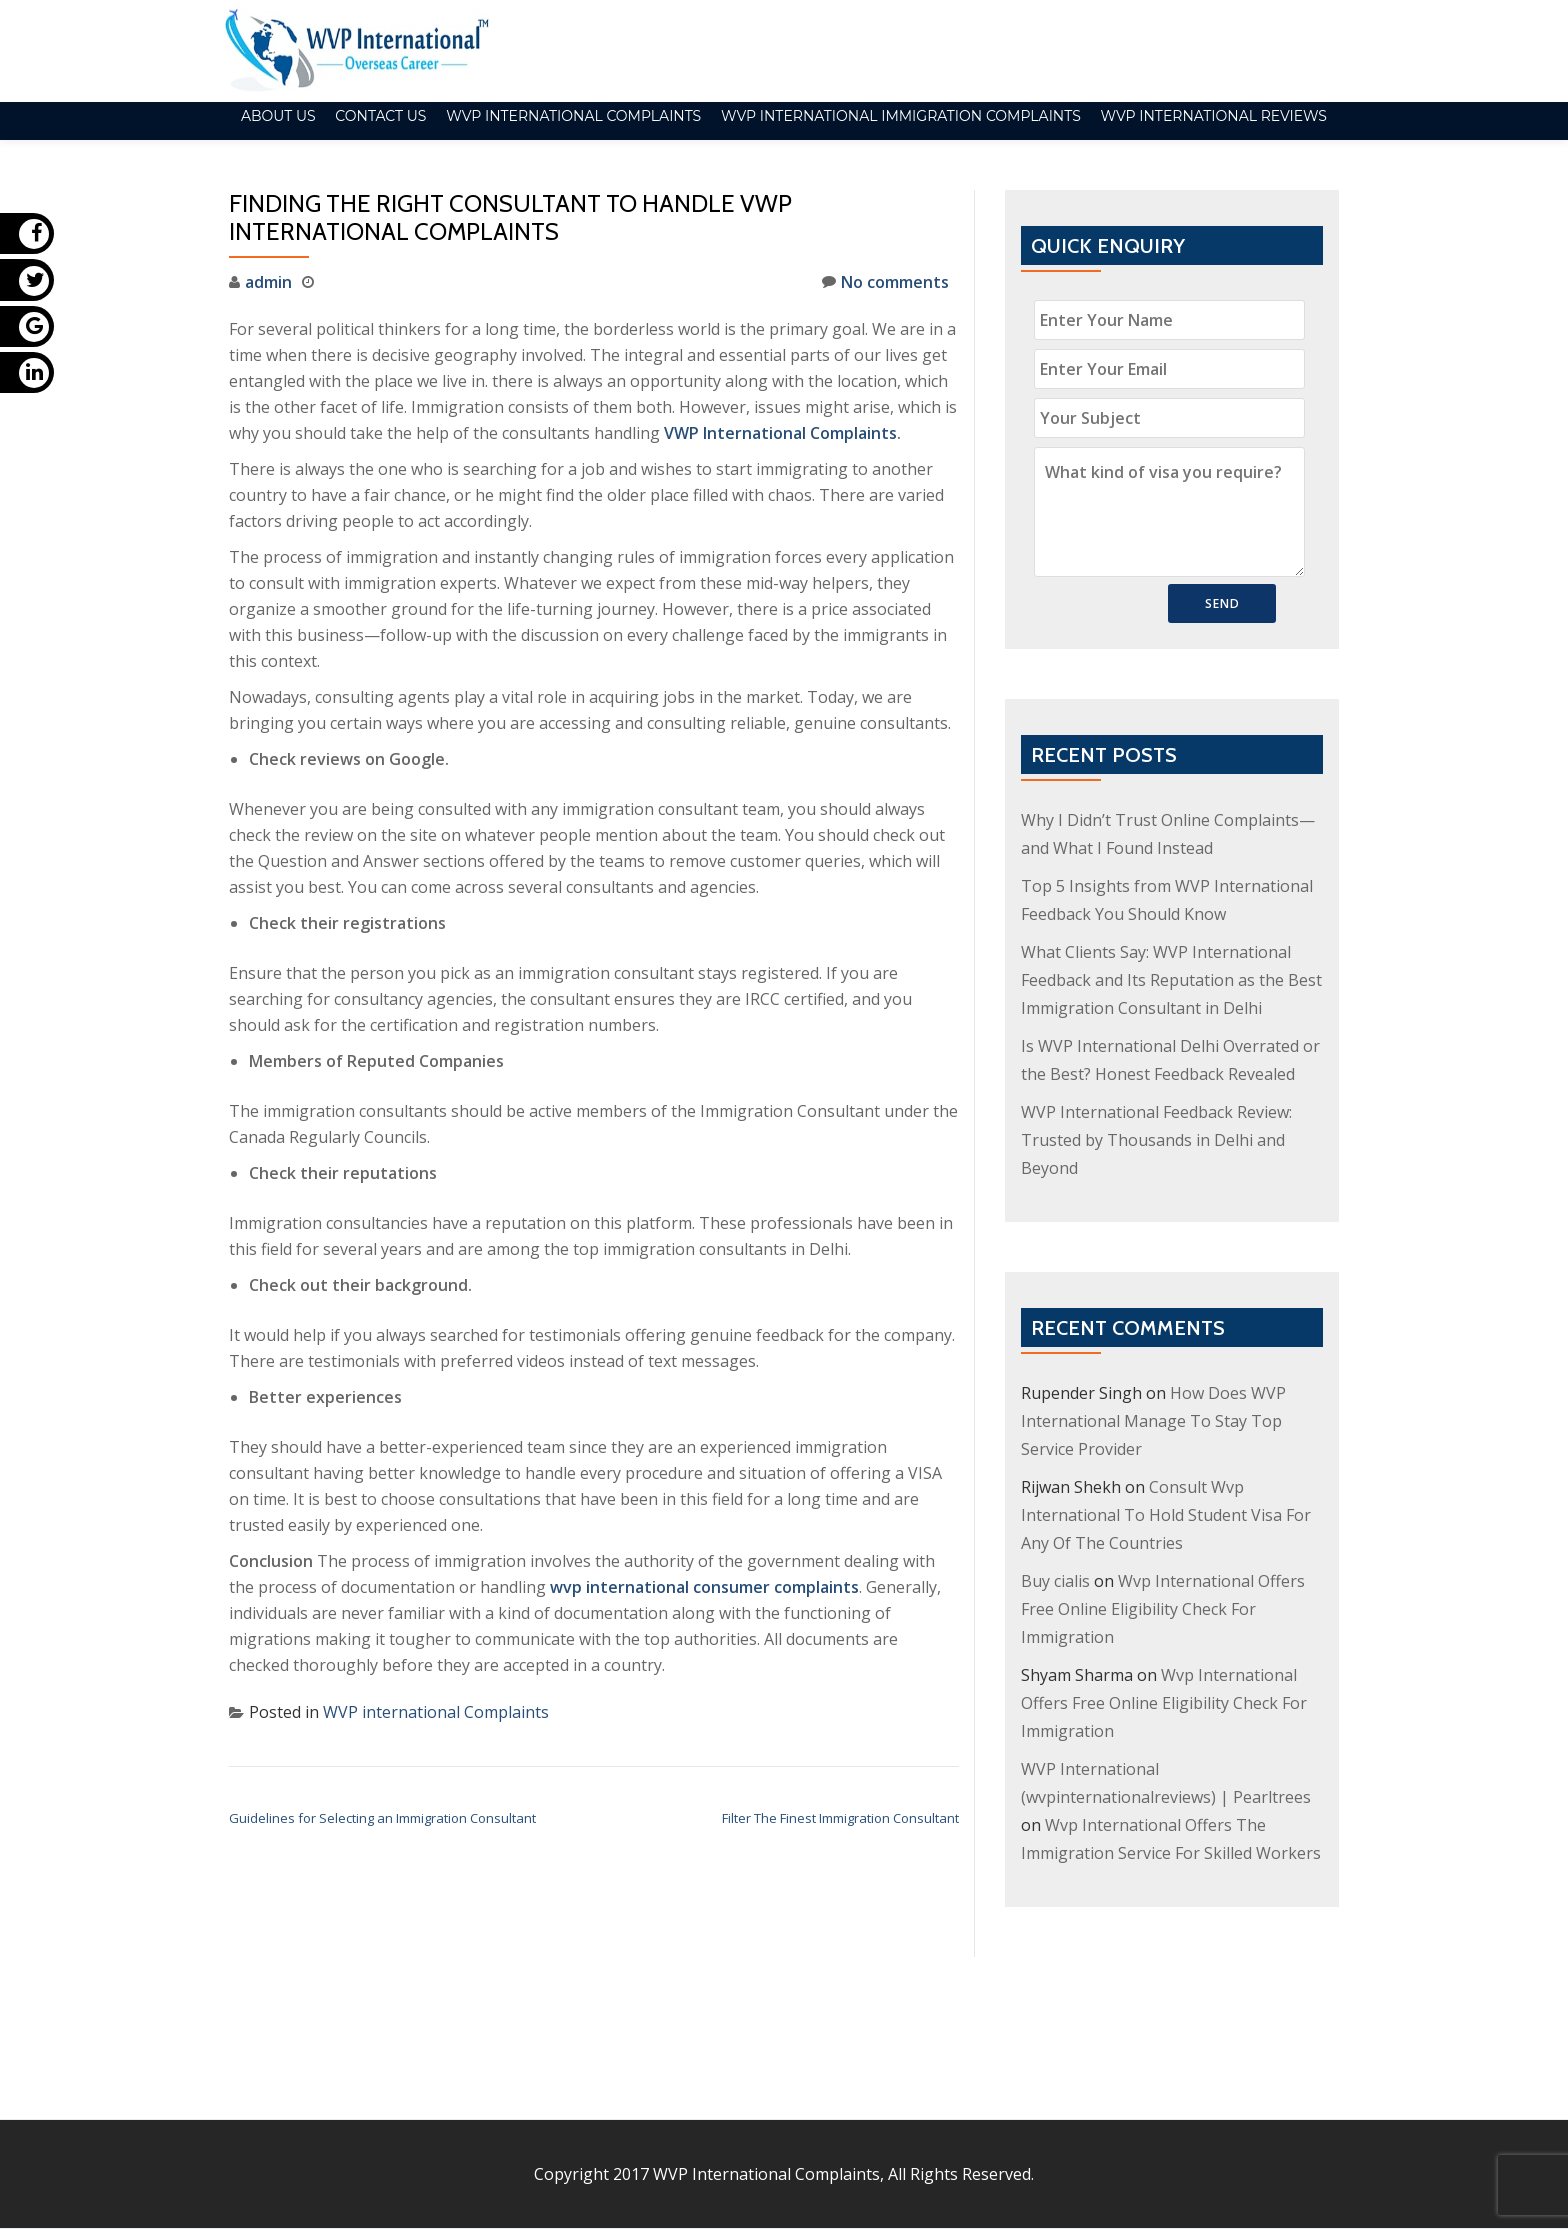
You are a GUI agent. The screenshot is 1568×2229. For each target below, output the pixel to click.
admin (268, 282)
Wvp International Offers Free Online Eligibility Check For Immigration (1163, 1609)
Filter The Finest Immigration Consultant (840, 1818)
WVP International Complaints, (768, 2062)
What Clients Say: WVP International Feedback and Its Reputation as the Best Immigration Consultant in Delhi (1171, 980)
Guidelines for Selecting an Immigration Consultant (382, 1818)
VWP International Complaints (780, 433)
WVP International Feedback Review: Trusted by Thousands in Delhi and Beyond (1156, 1140)
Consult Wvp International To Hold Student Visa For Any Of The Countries (1166, 1515)
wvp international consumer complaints (704, 1587)
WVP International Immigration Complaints (901, 116)
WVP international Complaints (573, 116)
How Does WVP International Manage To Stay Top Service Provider (1153, 1421)
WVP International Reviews (1213, 116)
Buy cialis (1055, 1581)
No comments (885, 281)
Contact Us (380, 116)
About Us (278, 116)
